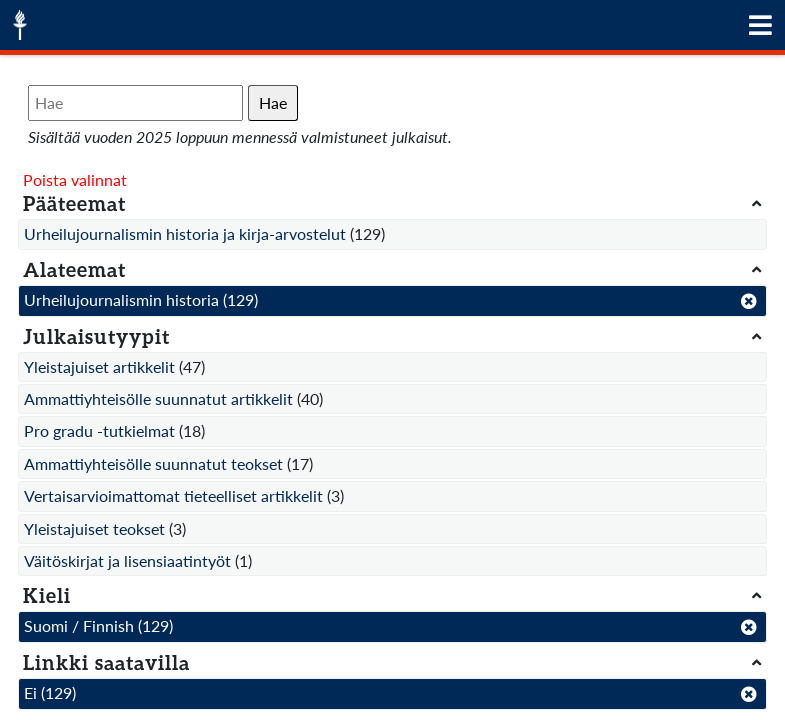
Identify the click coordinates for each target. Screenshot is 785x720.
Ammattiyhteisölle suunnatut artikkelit (158, 398)
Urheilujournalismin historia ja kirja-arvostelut (185, 233)
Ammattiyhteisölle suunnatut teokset (153, 463)
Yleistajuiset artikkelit (99, 366)
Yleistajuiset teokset (94, 528)
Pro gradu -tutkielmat (99, 430)
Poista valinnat (75, 179)
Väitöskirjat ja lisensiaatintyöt (127, 560)
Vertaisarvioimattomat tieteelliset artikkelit (173, 495)
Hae (273, 102)
